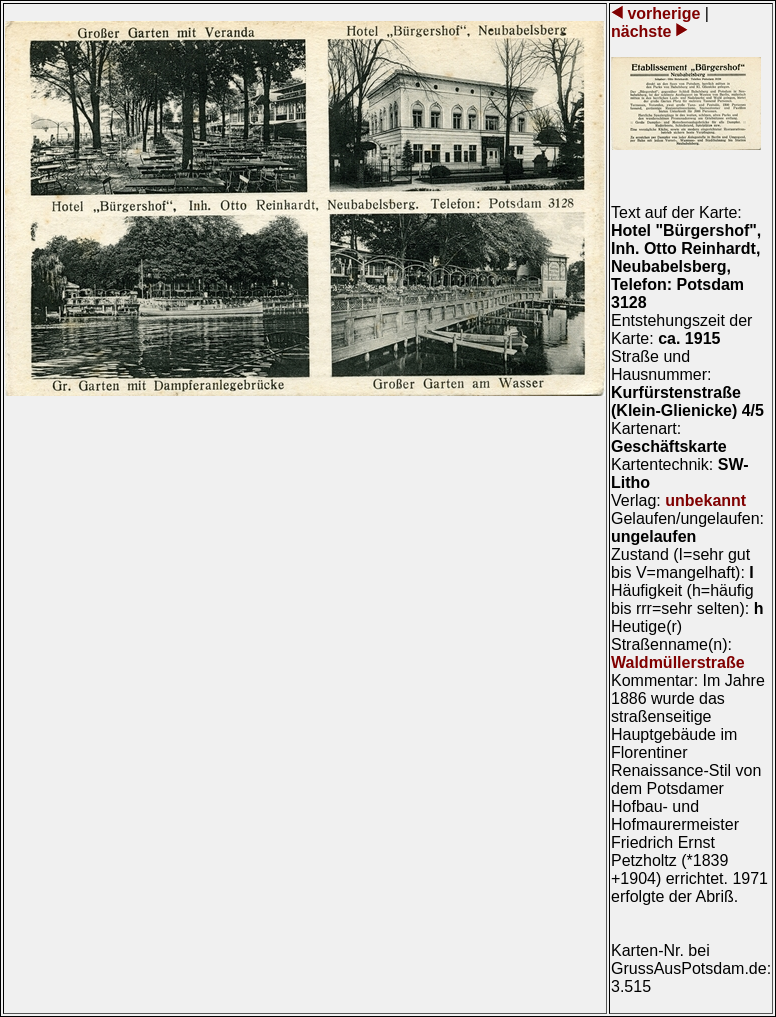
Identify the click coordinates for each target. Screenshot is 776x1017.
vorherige (664, 13)
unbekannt (705, 500)
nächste (643, 31)
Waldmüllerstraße (678, 662)
